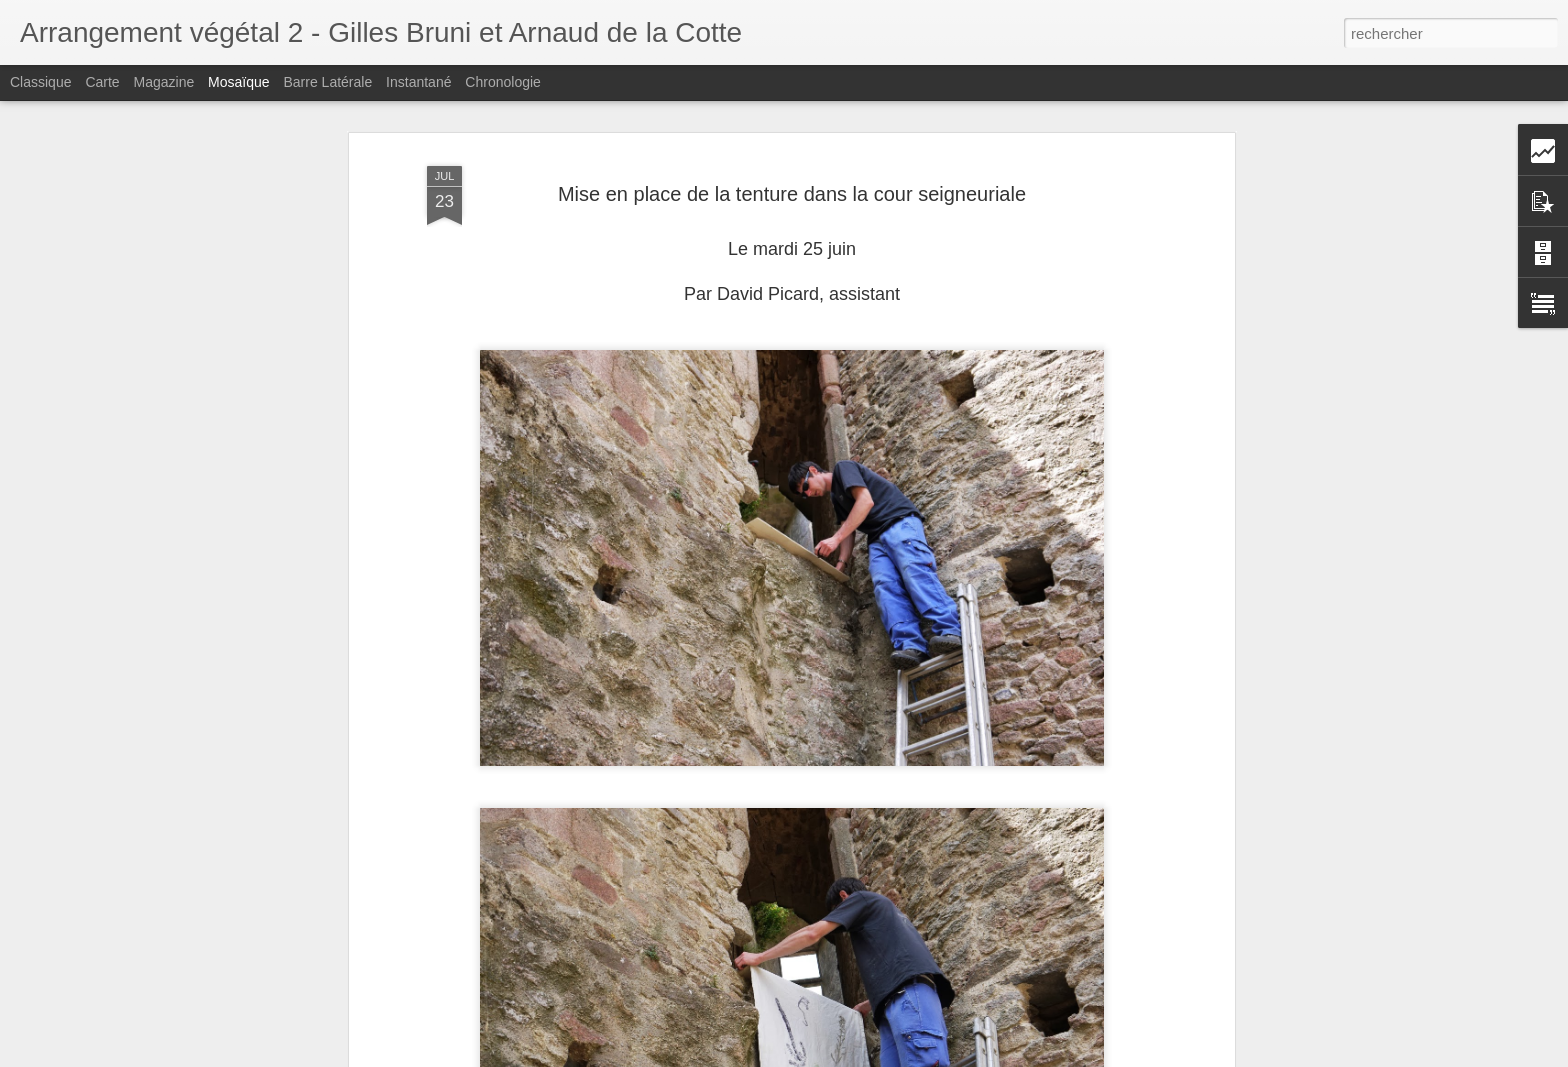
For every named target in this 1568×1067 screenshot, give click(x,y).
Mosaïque (238, 82)
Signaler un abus (922, 1056)
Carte (102, 82)
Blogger (855, 1056)
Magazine (164, 82)
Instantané (418, 82)
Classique (40, 82)
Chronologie (503, 82)
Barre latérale (327, 82)
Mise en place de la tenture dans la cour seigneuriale (792, 123)
